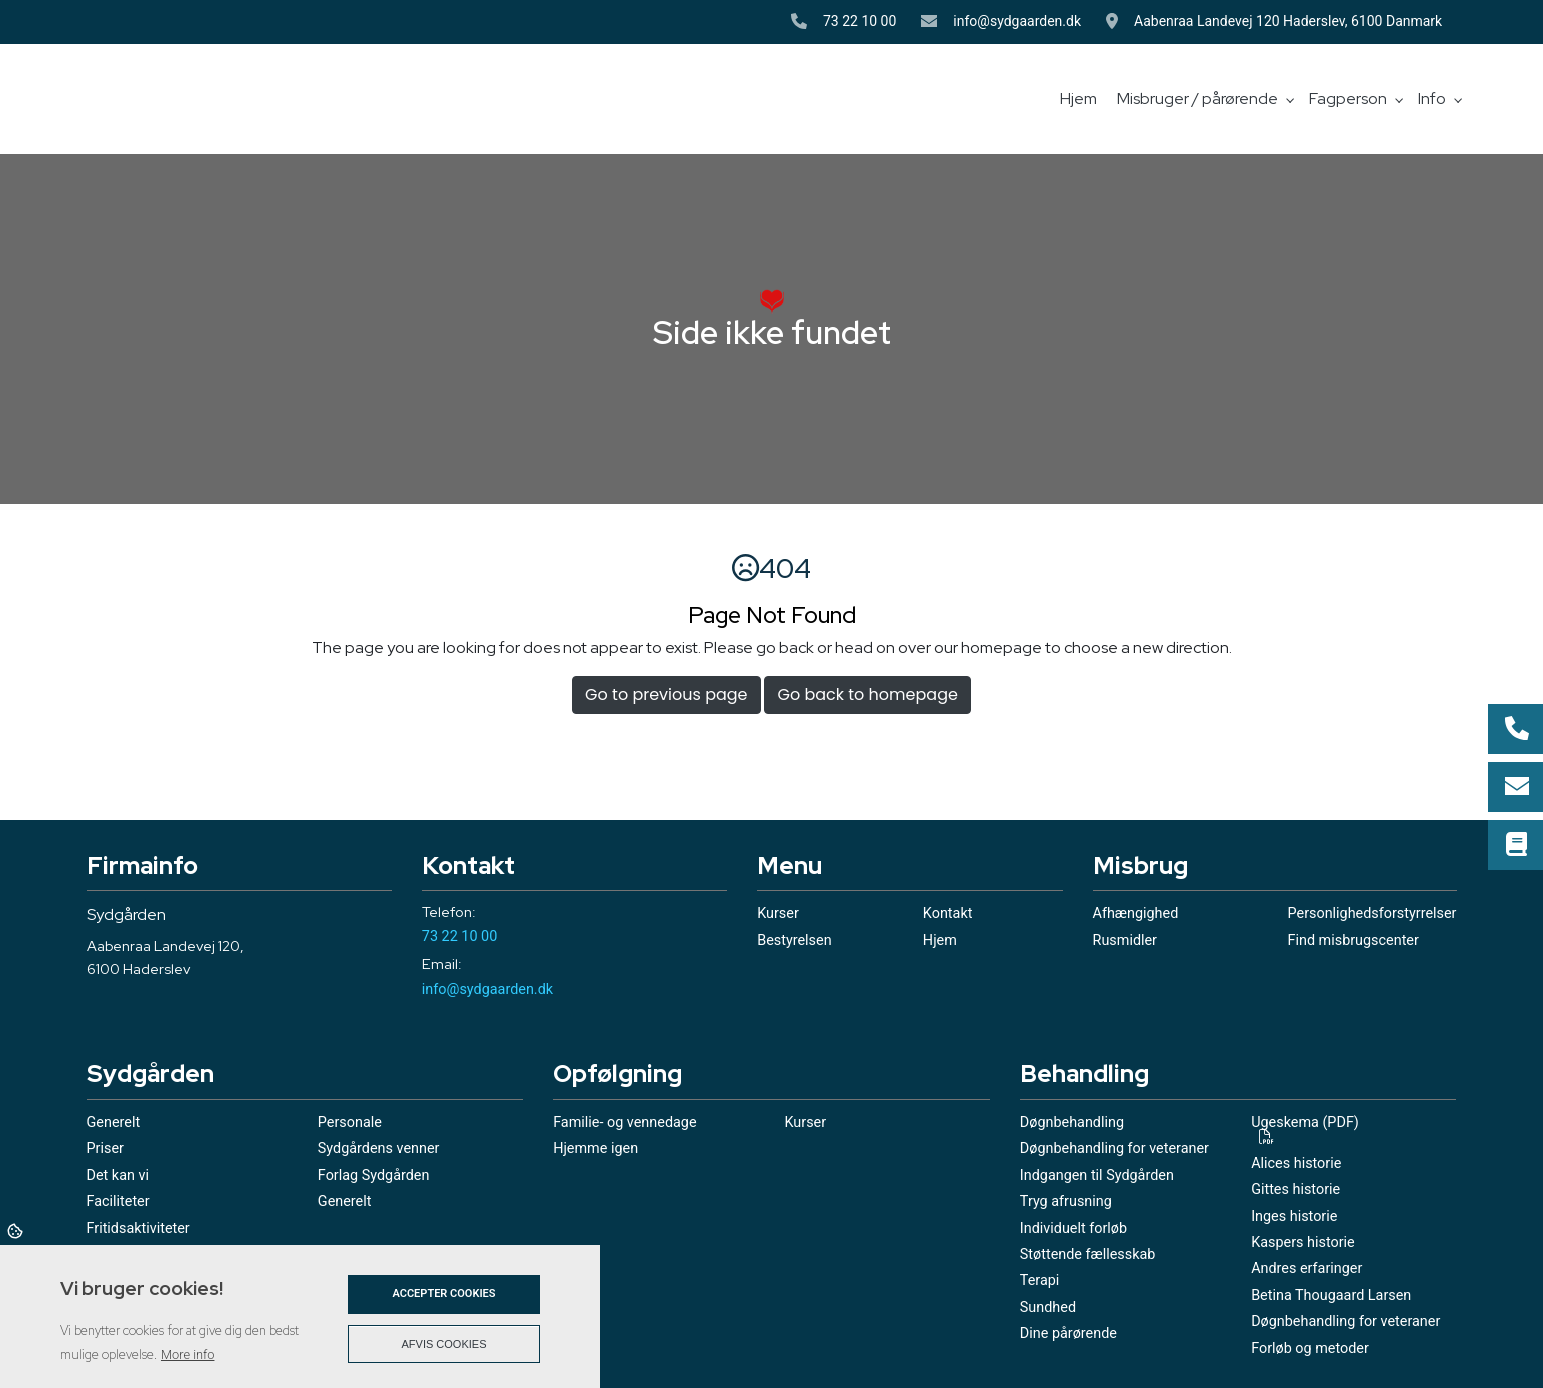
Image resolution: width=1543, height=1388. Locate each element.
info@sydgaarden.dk (1017, 21)
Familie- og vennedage (624, 1123)
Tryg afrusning (1066, 1202)
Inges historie (1294, 1217)
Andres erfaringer (1306, 1269)
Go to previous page (666, 694)
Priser (105, 1149)
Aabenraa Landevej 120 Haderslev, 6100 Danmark (1295, 21)
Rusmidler (1125, 941)
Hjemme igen (595, 1149)
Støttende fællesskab (1088, 1255)
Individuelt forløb (1073, 1229)
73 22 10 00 (859, 21)
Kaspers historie (1303, 1243)
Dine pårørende (1068, 1334)
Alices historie (1296, 1164)
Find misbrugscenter (1353, 941)
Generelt (114, 1123)
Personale (350, 1123)
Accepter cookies (443, 1293)
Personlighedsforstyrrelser (1372, 914)
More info (187, 1354)
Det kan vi (118, 1176)
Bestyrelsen (794, 941)
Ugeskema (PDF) (1305, 1123)
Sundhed (1048, 1308)
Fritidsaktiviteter (138, 1229)
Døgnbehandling (1072, 1123)
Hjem (940, 941)
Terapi (1040, 1281)
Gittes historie (1295, 1190)
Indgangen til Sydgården (1097, 1176)
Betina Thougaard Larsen (1331, 1296)
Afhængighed (1136, 914)
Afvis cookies (444, 1344)
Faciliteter (118, 1202)
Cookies (16, 1230)
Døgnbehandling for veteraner (1114, 1149)
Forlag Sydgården (374, 1176)
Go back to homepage (867, 694)
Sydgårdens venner (379, 1149)
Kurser (778, 914)
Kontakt (948, 914)
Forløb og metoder (1310, 1349)
